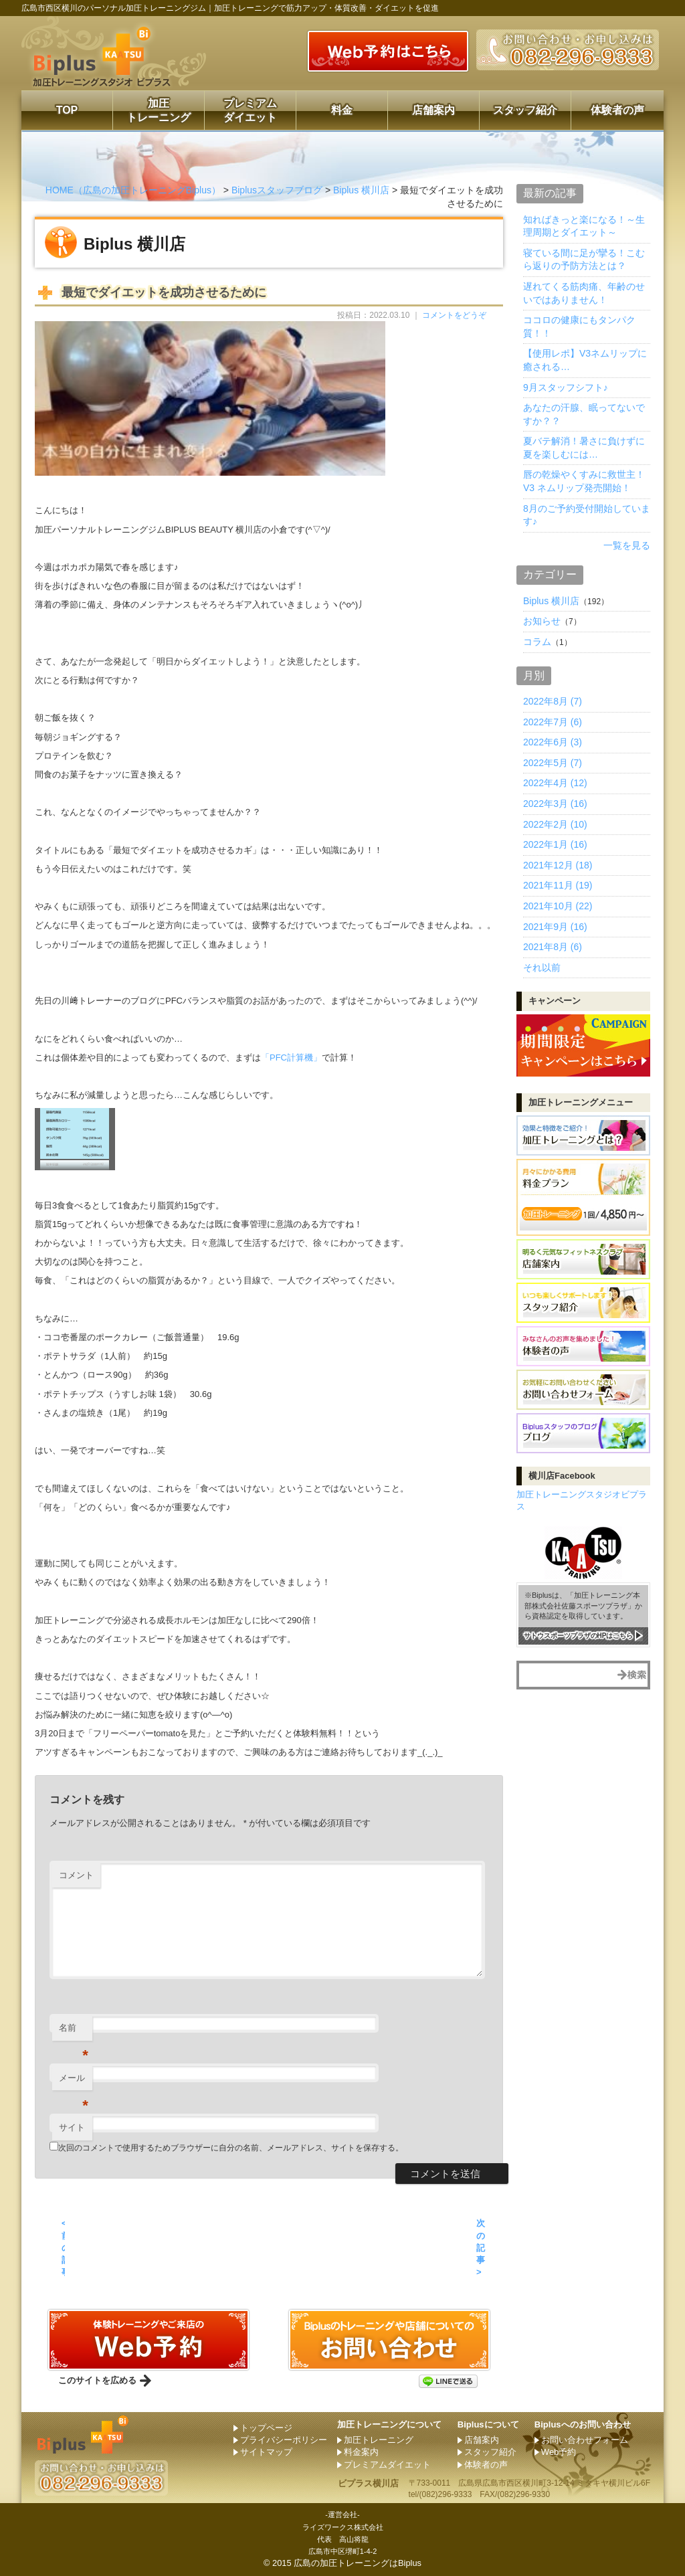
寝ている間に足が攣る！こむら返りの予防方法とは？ (584, 260)
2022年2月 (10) (555, 824)
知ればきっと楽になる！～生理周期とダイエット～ (584, 226)
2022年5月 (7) (552, 762)
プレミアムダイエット (250, 110)
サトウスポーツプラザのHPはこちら (578, 1635)
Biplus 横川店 (361, 190)
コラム (537, 641)
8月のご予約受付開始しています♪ (586, 515)
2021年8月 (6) (552, 946)
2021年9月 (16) (555, 926)
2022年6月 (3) (552, 742)
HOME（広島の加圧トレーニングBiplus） (133, 190)
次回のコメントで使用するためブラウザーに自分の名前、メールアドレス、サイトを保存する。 (230, 2147)
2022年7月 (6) (552, 722)
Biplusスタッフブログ (276, 190)
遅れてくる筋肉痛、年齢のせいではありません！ (584, 293)
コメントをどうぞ (454, 315)
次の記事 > (480, 2247)
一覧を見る (626, 545)
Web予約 (559, 2452)
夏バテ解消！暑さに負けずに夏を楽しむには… (584, 448)
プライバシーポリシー (283, 2440)
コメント (76, 1875)
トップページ (266, 2428)
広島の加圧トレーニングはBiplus (357, 2563)
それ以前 (542, 967)
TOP (67, 110)
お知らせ (542, 621)
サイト (72, 2127)
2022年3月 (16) (555, 803)
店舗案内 (433, 110)
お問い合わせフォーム (584, 2440)
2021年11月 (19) (558, 885)
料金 (342, 110)
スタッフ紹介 (525, 110)
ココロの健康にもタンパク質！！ (579, 326)
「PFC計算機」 (291, 1057)
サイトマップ (266, 2452)
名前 (73, 2032)
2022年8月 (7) (552, 701)
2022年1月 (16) (555, 844)
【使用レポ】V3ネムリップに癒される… (585, 360)
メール (73, 2082)
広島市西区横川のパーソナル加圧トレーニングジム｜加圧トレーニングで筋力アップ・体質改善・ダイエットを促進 (230, 8)
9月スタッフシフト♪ (565, 387)
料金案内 (361, 2452)
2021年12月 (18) (558, 865)
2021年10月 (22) (558, 906)
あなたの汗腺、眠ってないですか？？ (584, 414)
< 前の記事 (63, 2247)
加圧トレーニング (158, 110)
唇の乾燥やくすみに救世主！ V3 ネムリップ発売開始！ (584, 481)
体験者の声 (617, 110)
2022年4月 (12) (555, 782)
